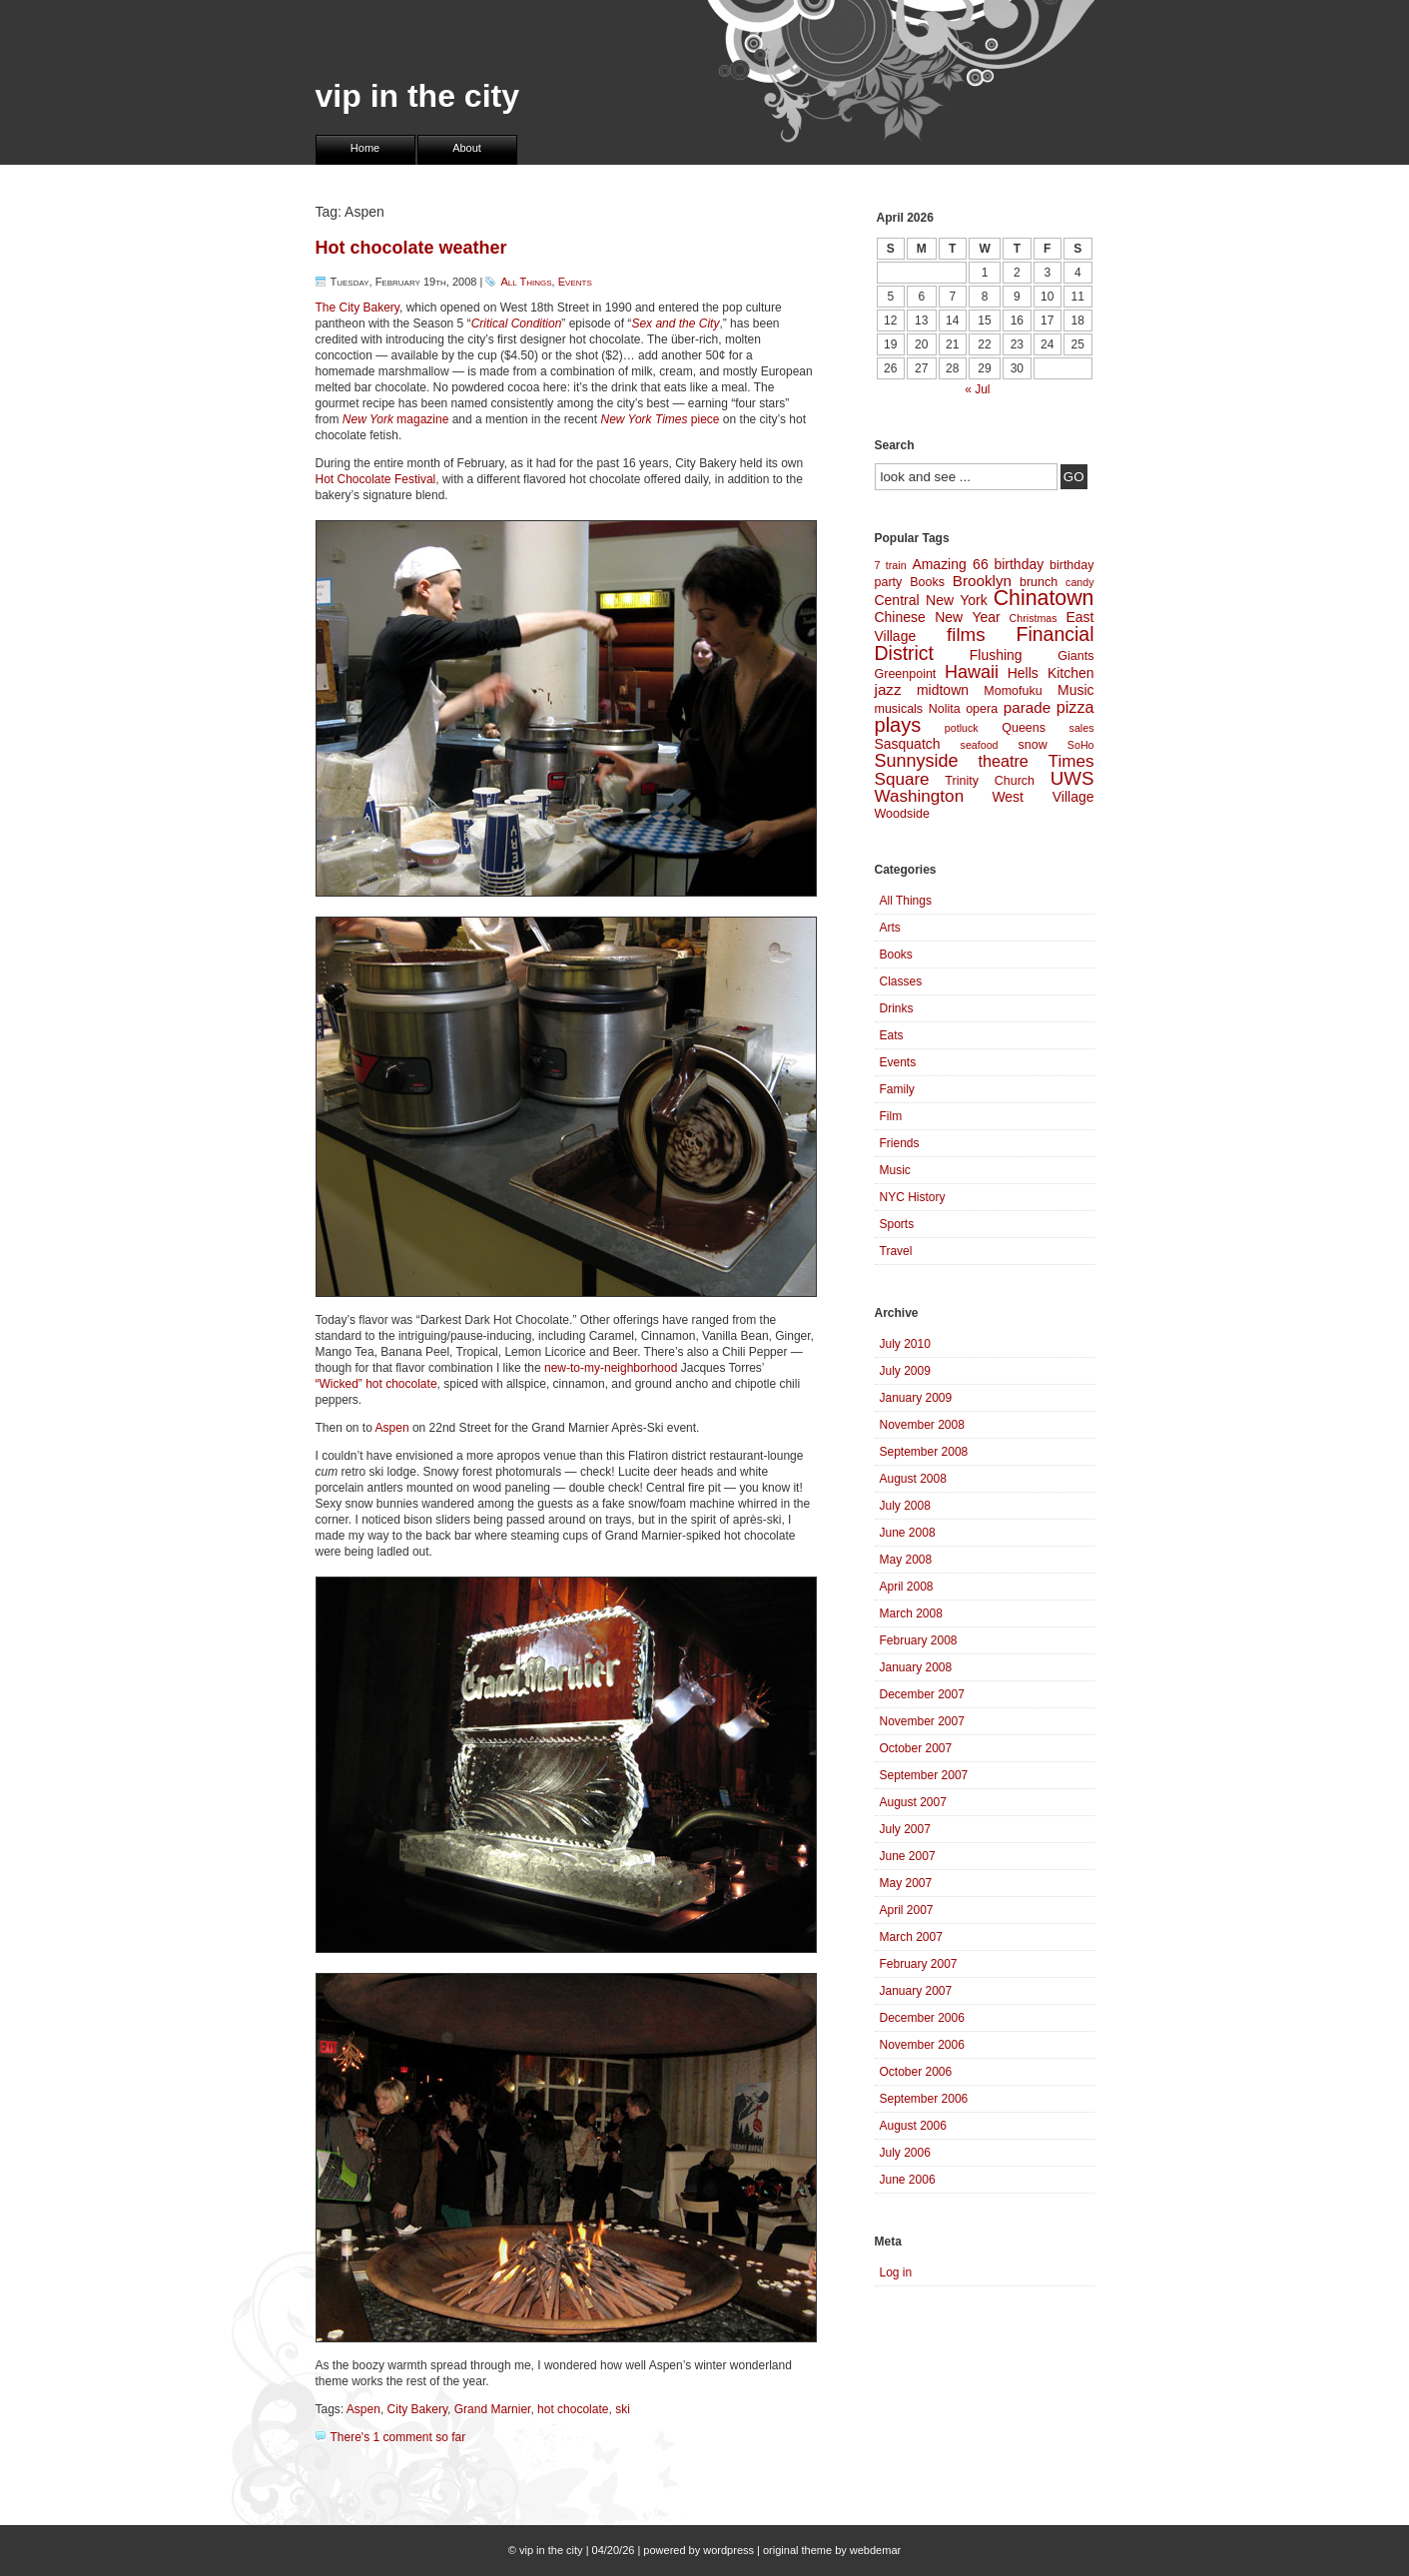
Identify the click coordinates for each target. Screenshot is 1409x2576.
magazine (396, 419)
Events (575, 282)
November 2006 (922, 2045)
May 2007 (906, 1883)
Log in (896, 2272)
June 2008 (908, 1533)
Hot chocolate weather (411, 248)
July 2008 (905, 1506)
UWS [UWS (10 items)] (1072, 778)
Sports (897, 1224)
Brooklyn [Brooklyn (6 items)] (982, 580)
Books (896, 955)
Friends (900, 1143)
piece (659, 419)
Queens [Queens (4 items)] (1024, 728)
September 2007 (924, 1775)
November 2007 (922, 1721)
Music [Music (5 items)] (1075, 690)
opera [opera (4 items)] (982, 709)
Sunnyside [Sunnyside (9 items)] (917, 761)
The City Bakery (357, 308)
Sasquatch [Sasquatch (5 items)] (908, 744)
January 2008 (916, 1667)
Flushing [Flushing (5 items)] (996, 655)
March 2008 (911, 1613)
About (466, 148)
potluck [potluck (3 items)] (962, 728)
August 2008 (913, 1479)
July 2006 (905, 2153)
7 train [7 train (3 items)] (891, 565)
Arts (890, 928)
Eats (892, 1035)
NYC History (913, 1197)
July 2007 (905, 1829)
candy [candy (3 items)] (1079, 582)
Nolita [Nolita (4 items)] (945, 709)
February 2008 (919, 1640)
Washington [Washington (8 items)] (920, 796)
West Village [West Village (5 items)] (1042, 797)
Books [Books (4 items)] (927, 582)
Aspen (392, 1428)
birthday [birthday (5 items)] (1019, 564)
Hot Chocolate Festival (376, 479)
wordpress (728, 2550)
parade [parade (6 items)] (1028, 707)
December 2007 (922, 1694)
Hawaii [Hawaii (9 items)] (972, 672)
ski (622, 2409)
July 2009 (905, 1371)
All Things (525, 282)
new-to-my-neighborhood (610, 1368)
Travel (896, 1251)
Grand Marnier (492, 2409)
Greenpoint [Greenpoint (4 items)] (906, 674)
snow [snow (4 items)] (1033, 745)
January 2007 (916, 1991)
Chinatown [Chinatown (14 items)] (1044, 598)
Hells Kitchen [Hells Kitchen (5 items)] (1051, 673)
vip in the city (417, 96)
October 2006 (916, 2072)
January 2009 (916, 1398)
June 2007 (908, 1856)
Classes (901, 981)
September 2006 (924, 2099)
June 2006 (908, 2180)
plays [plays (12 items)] (898, 725)
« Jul (977, 389)
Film (891, 1116)
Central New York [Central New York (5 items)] (931, 600)
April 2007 (907, 1910)
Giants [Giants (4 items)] (1075, 656)
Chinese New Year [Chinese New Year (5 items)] (938, 617)
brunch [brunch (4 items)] (1038, 582)
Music (895, 1170)
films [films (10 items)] (966, 634)
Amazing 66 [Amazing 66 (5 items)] (950, 564)
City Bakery (417, 2409)
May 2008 (906, 1560)
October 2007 (916, 1748)
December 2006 (922, 2018)
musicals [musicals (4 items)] (899, 709)
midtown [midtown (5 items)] (943, 690)
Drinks (897, 1008)
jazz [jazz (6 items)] (888, 689)
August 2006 (913, 2126)
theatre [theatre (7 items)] (1003, 761)
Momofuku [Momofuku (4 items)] (1013, 691)
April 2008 (907, 1587)
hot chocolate (572, 2409)
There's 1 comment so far (398, 2437)
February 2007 (919, 1964)
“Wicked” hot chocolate (376, 1384)
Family (897, 1089)
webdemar (875, 2550)
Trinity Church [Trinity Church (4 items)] (990, 781)
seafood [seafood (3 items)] (980, 745)
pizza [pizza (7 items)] (1075, 707)
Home (365, 148)
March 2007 (911, 1937)
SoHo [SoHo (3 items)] (1080, 745)
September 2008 (924, 1452)
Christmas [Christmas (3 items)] (1033, 618)
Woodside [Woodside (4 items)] (902, 814)
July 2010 (905, 1344)
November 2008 (922, 1425)
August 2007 (913, 1802)
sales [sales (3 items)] (1081, 728)
